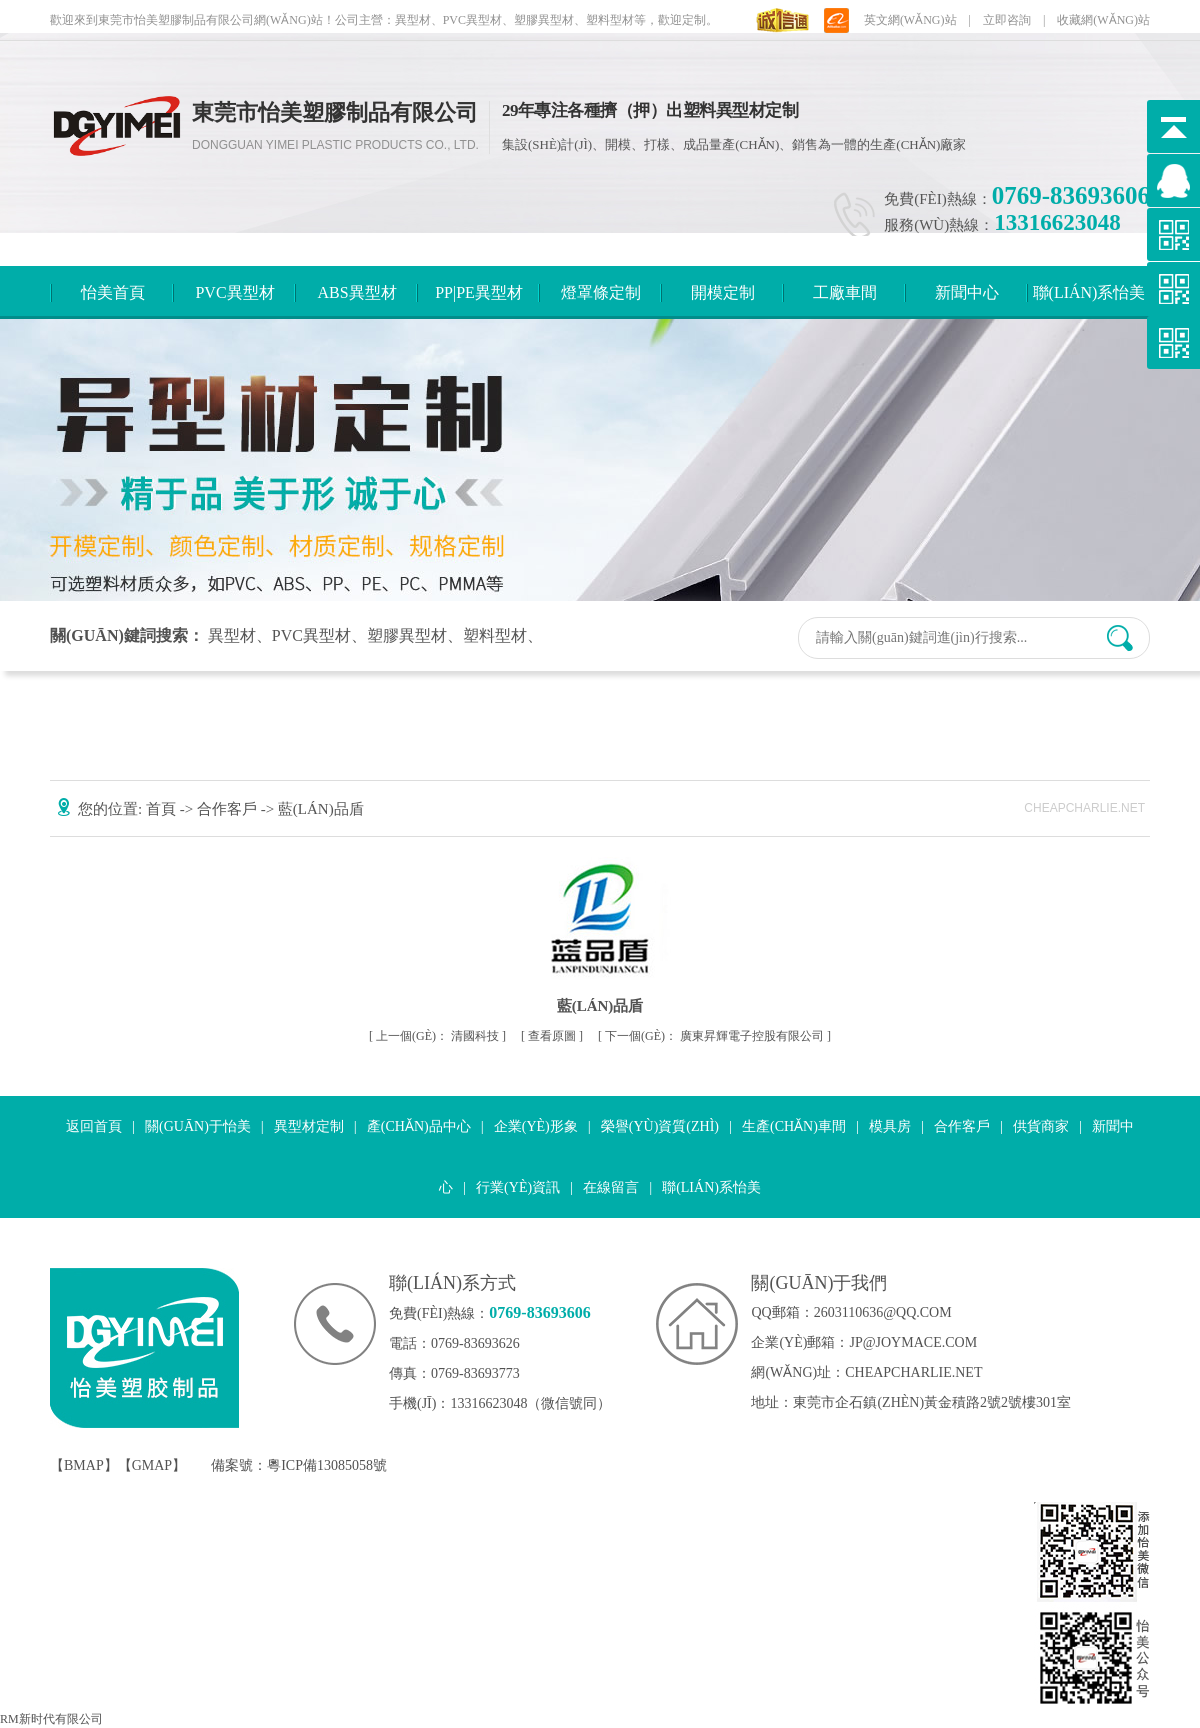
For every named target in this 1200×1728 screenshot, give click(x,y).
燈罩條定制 (601, 292)
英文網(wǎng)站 (910, 20)
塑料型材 (495, 635)
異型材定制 (309, 1126)
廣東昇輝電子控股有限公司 (716, 1036)
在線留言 (611, 1187)
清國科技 (439, 1036)
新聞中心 (967, 292)
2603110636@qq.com (883, 1312)
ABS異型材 (356, 292)
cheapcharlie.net (913, 1372)
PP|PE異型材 (479, 292)
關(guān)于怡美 (198, 1126)
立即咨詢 (1007, 20)
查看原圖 (553, 1036)
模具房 (890, 1126)
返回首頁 (94, 1126)
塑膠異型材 (407, 635)
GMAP (152, 1465)
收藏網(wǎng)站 (1103, 20)
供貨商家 (1041, 1126)
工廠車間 (845, 292)
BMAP (84, 1465)
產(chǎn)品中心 (419, 1126)
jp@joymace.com (913, 1342)
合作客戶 (229, 809)
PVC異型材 (234, 292)
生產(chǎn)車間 (794, 1126)
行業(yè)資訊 (518, 1187)
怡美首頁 (113, 292)
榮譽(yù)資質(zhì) (660, 1126)
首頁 (163, 809)
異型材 (232, 635)
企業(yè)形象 (536, 1126)
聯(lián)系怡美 (1089, 292)
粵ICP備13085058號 (327, 1465)
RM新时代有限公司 (51, 1719)
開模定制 (723, 292)
